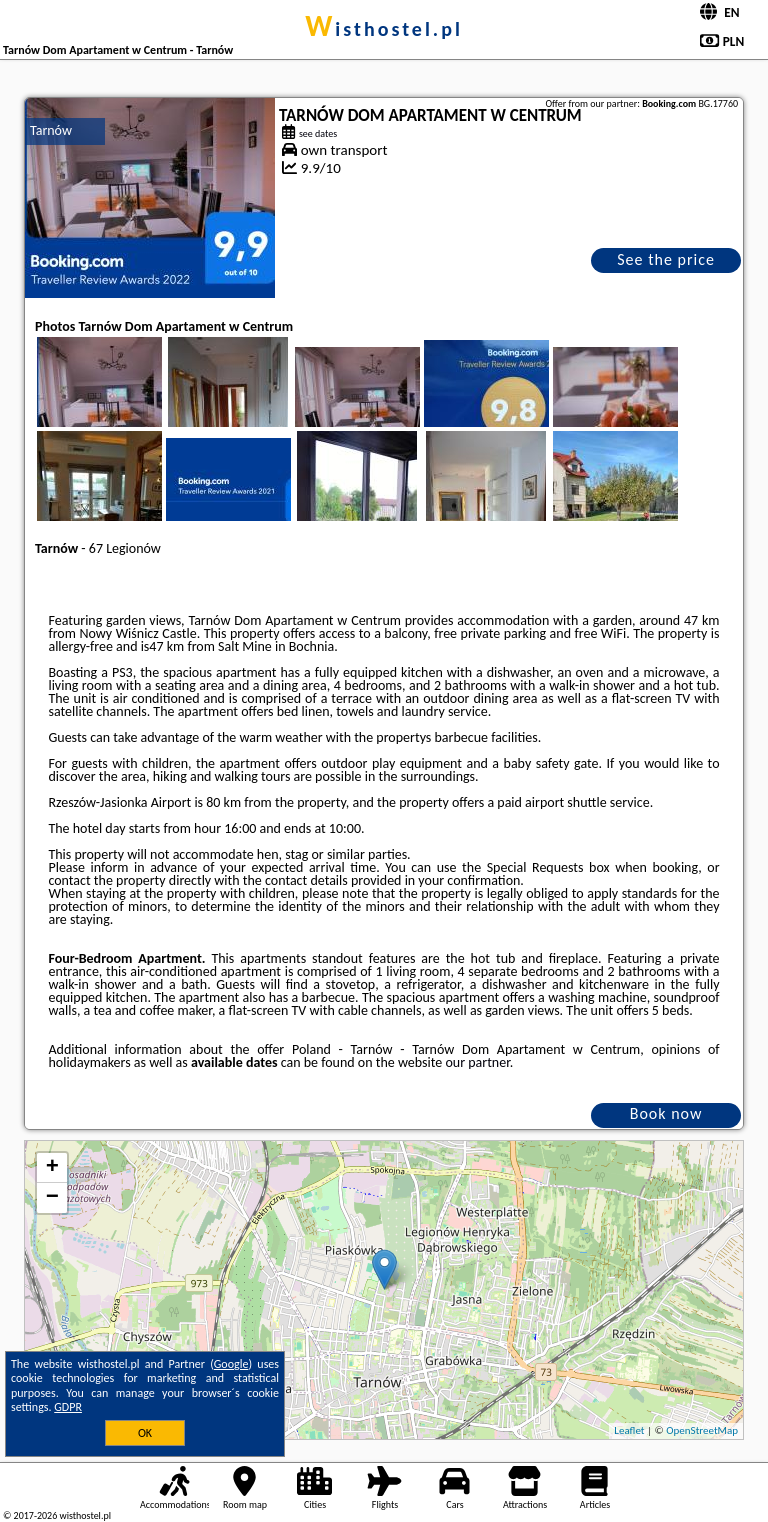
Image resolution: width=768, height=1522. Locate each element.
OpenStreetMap (702, 1430)
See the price (666, 259)
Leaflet (629, 1430)
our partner (477, 1062)
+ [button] (52, 1168)
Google (231, 1364)
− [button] (52, 1198)
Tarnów (51, 130)
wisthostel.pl (384, 29)
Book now (666, 1113)
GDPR (68, 1407)
